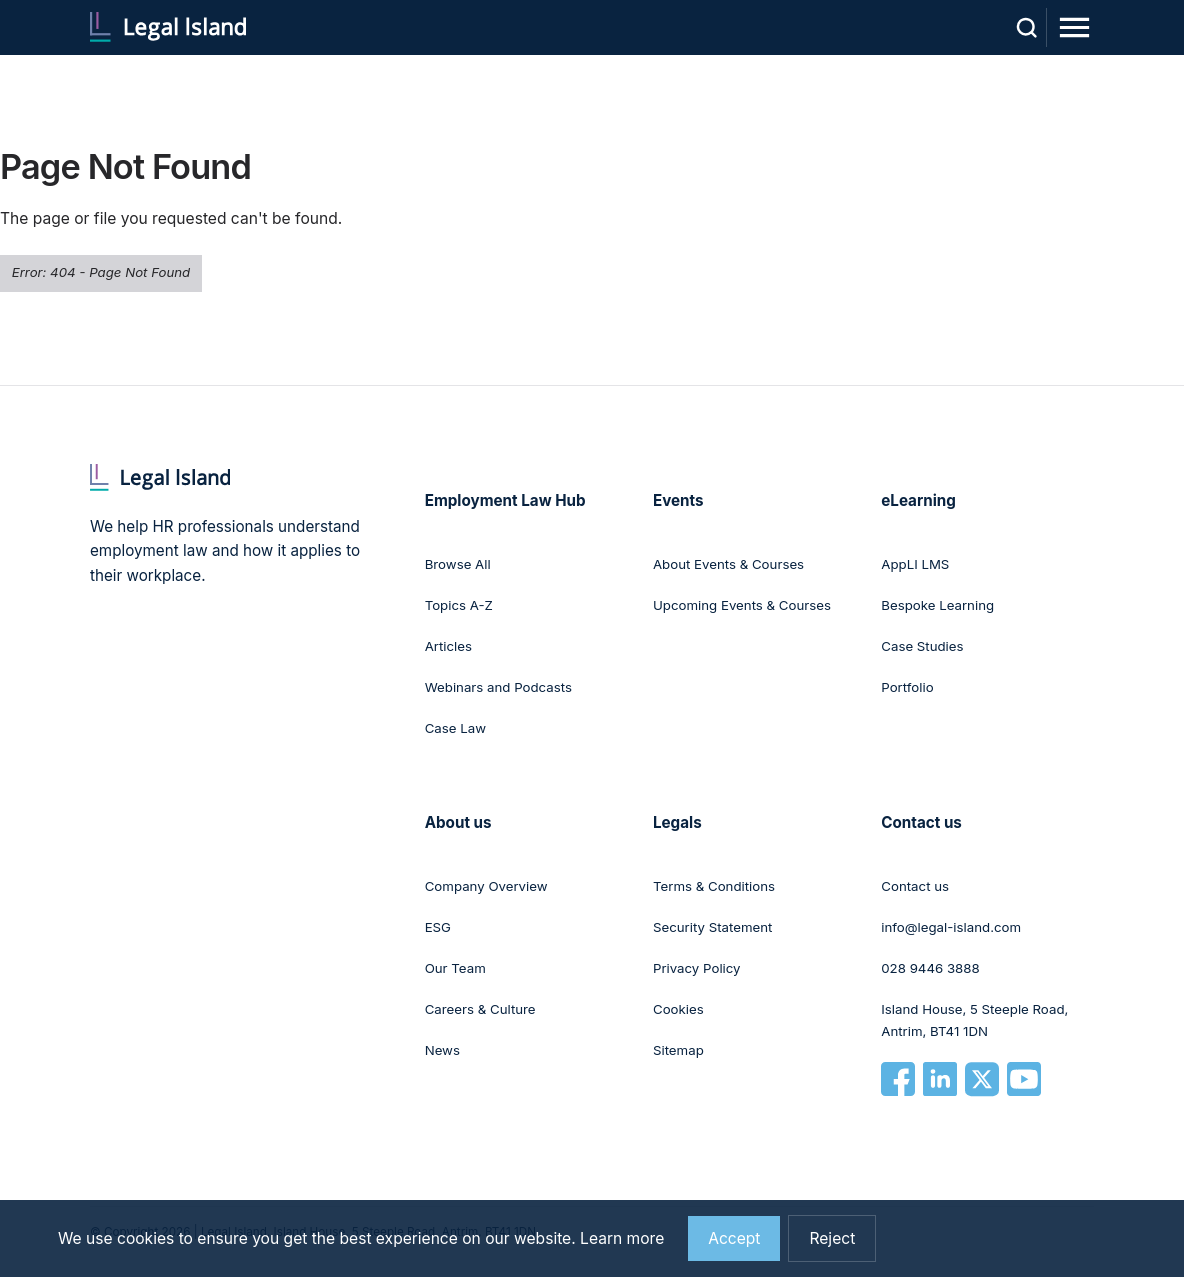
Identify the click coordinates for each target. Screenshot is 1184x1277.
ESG (438, 927)
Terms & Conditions (714, 886)
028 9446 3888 (930, 968)
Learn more (622, 1238)
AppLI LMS (915, 564)
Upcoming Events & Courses (742, 605)
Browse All (458, 564)
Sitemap (678, 1050)
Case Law (455, 728)
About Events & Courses (728, 564)
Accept (734, 1238)
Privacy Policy (697, 968)
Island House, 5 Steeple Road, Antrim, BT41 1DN (974, 1020)
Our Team (455, 968)
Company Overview (486, 886)
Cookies (678, 1009)
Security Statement (713, 927)
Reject (832, 1238)
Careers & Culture (480, 1009)
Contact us (915, 886)
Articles (448, 646)
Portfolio (907, 687)
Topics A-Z (459, 605)
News (442, 1050)
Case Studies (922, 646)
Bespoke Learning (937, 605)
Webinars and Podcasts (498, 687)
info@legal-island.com (951, 927)
